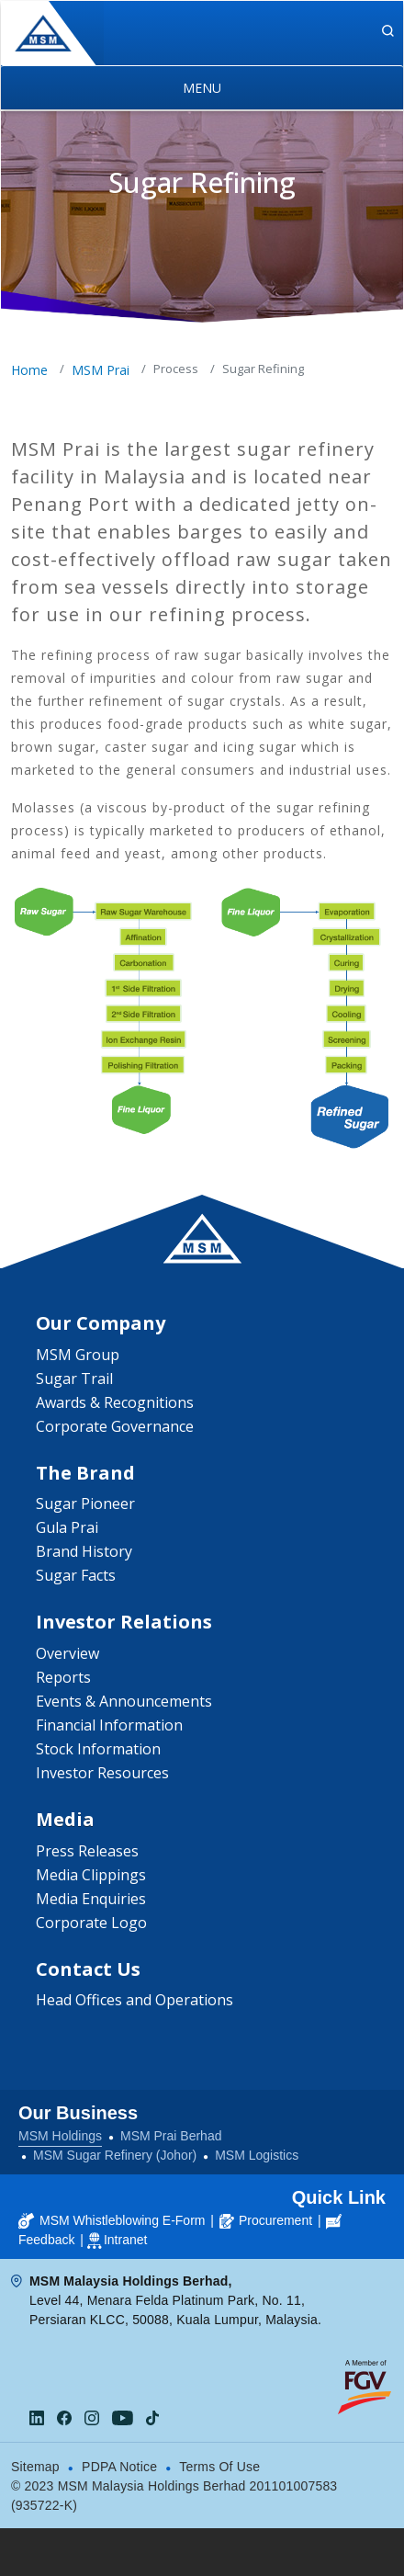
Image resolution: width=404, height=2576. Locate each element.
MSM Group (77, 1355)
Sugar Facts (76, 1575)
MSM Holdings (60, 2135)
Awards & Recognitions (115, 1402)
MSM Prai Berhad (170, 2135)
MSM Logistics (256, 2155)
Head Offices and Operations (134, 2000)
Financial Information (109, 1725)
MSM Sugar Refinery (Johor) (114, 2155)
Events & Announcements (124, 1701)
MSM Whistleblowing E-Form (111, 2220)
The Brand (85, 1472)
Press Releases (87, 1851)
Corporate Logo (91, 1922)
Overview (67, 1653)
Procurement (265, 2220)
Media (65, 1819)
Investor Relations (124, 1621)
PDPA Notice (119, 2466)
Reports (63, 1677)
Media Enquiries (91, 1899)
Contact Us (88, 1969)
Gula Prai (67, 1527)
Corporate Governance (115, 1426)
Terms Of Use (219, 2466)
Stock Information (98, 1749)
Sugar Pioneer (85, 1503)
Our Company (100, 1323)
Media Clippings (91, 1875)
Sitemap (35, 2466)
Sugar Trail (74, 1378)
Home (29, 370)
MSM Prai (100, 370)
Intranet (125, 2239)
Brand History (84, 1551)
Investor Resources (102, 1773)
